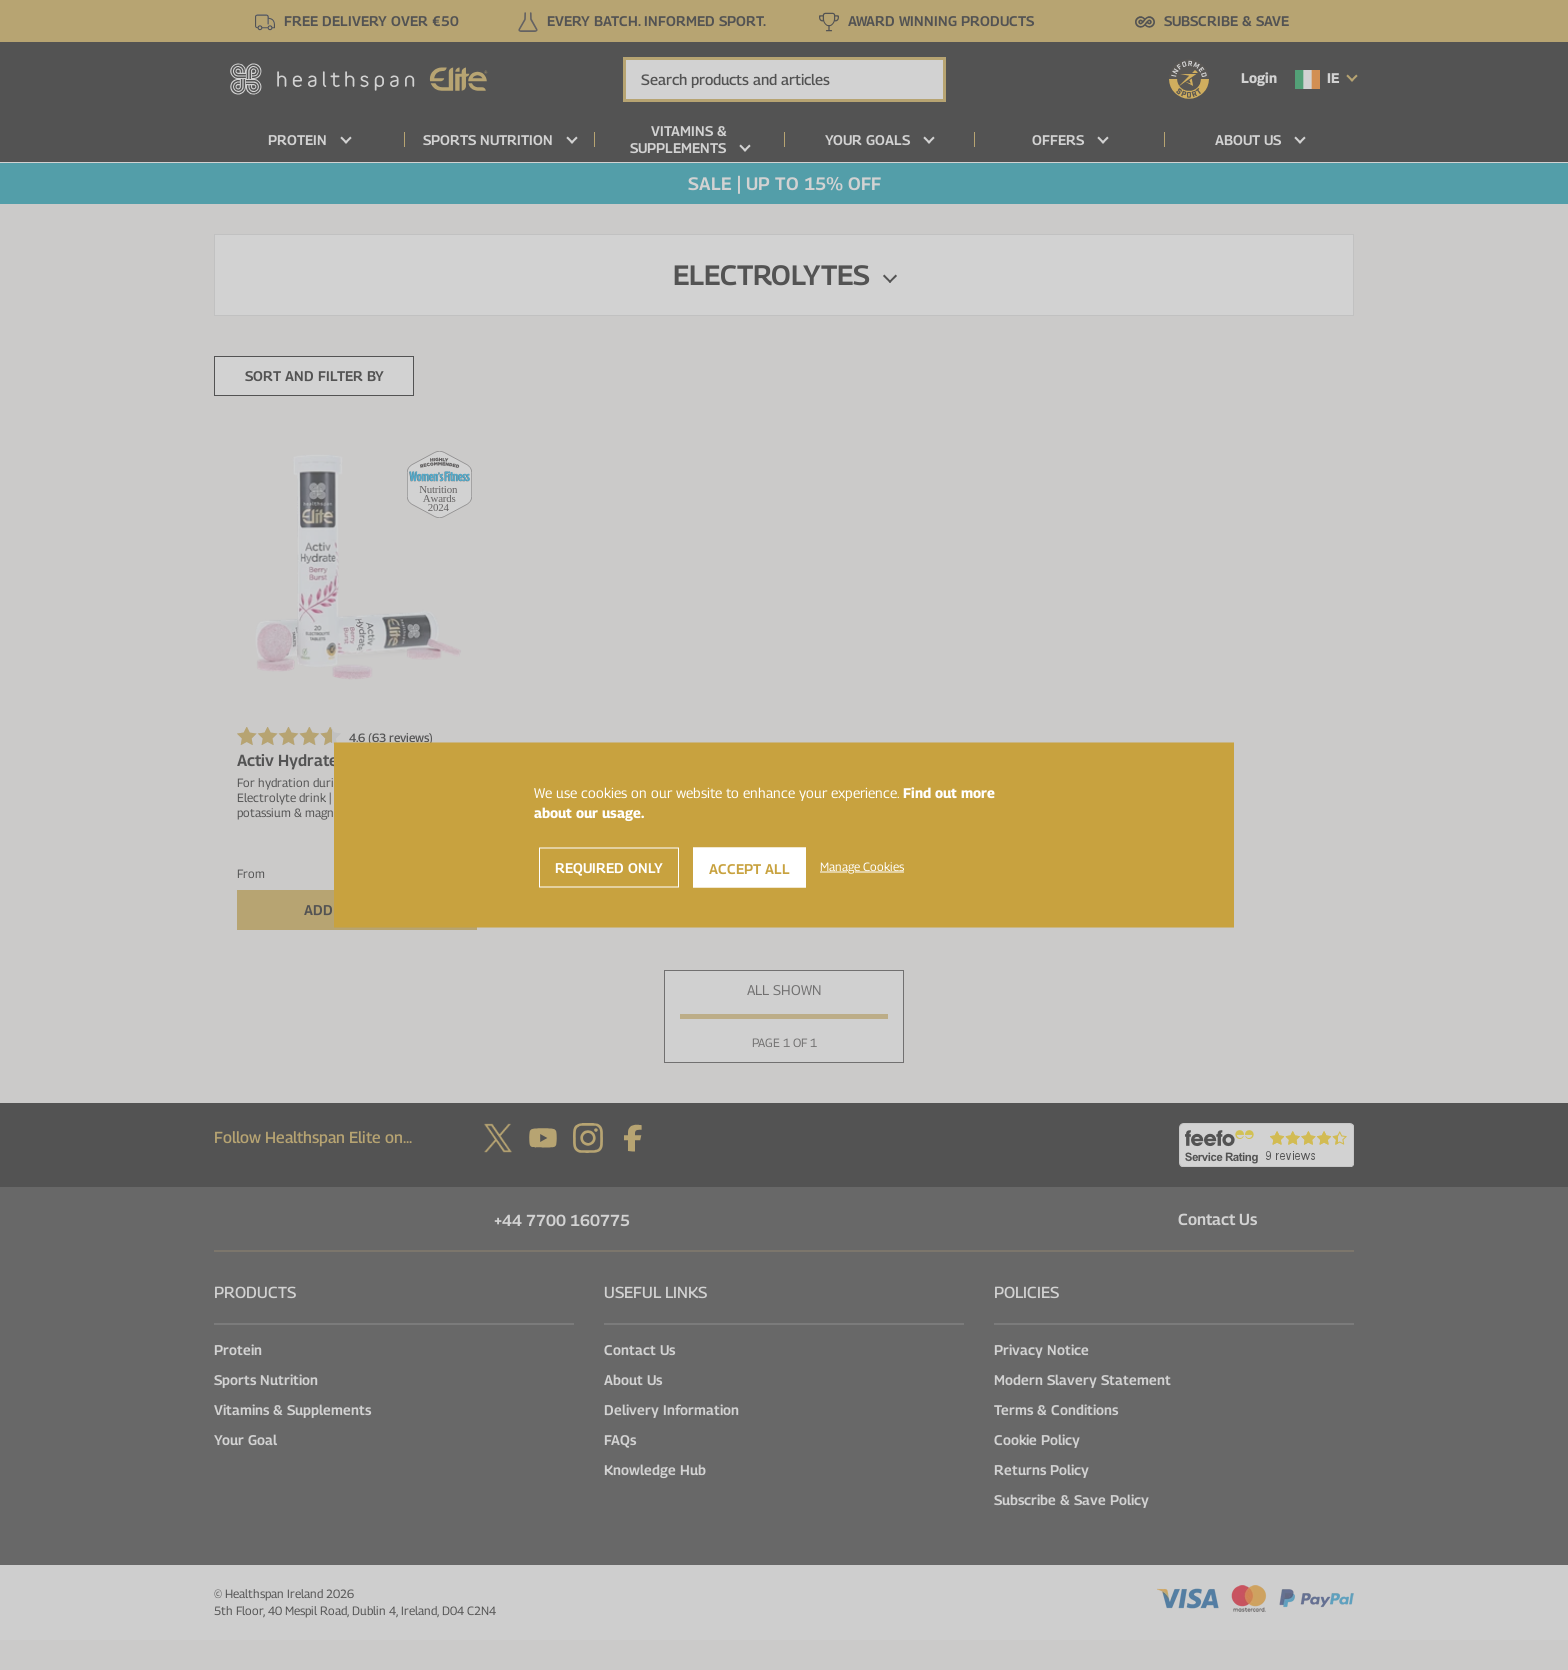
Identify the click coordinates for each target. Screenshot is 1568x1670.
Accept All (749, 868)
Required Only (609, 867)
